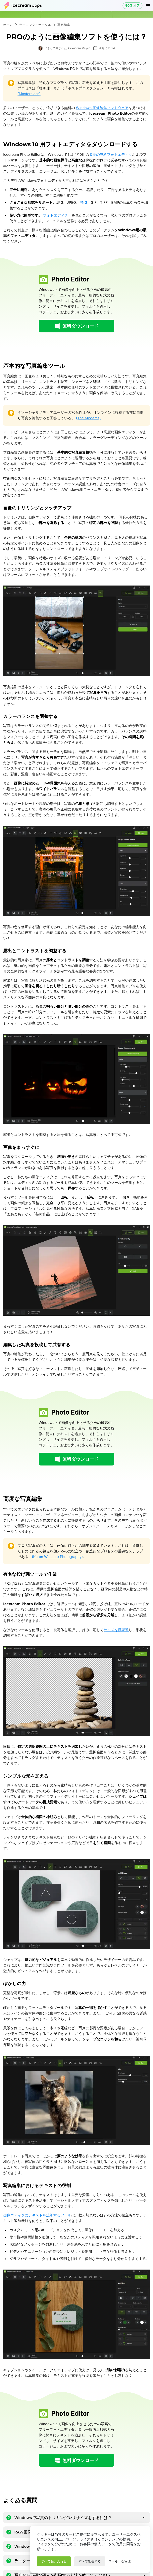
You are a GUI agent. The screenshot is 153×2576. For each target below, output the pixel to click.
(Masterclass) (29, 94)
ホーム (8, 25)
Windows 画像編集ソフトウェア (102, 108)
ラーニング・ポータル (35, 25)
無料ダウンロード (76, 326)
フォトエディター (57, 215)
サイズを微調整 (116, 1630)
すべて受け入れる (54, 2561)
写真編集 (63, 25)
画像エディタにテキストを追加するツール (37, 2215)
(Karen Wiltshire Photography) (57, 1557)
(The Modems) (88, 418)
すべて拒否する (89, 2561)
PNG (83, 202)
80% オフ (132, 5)
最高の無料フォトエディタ (110, 154)
